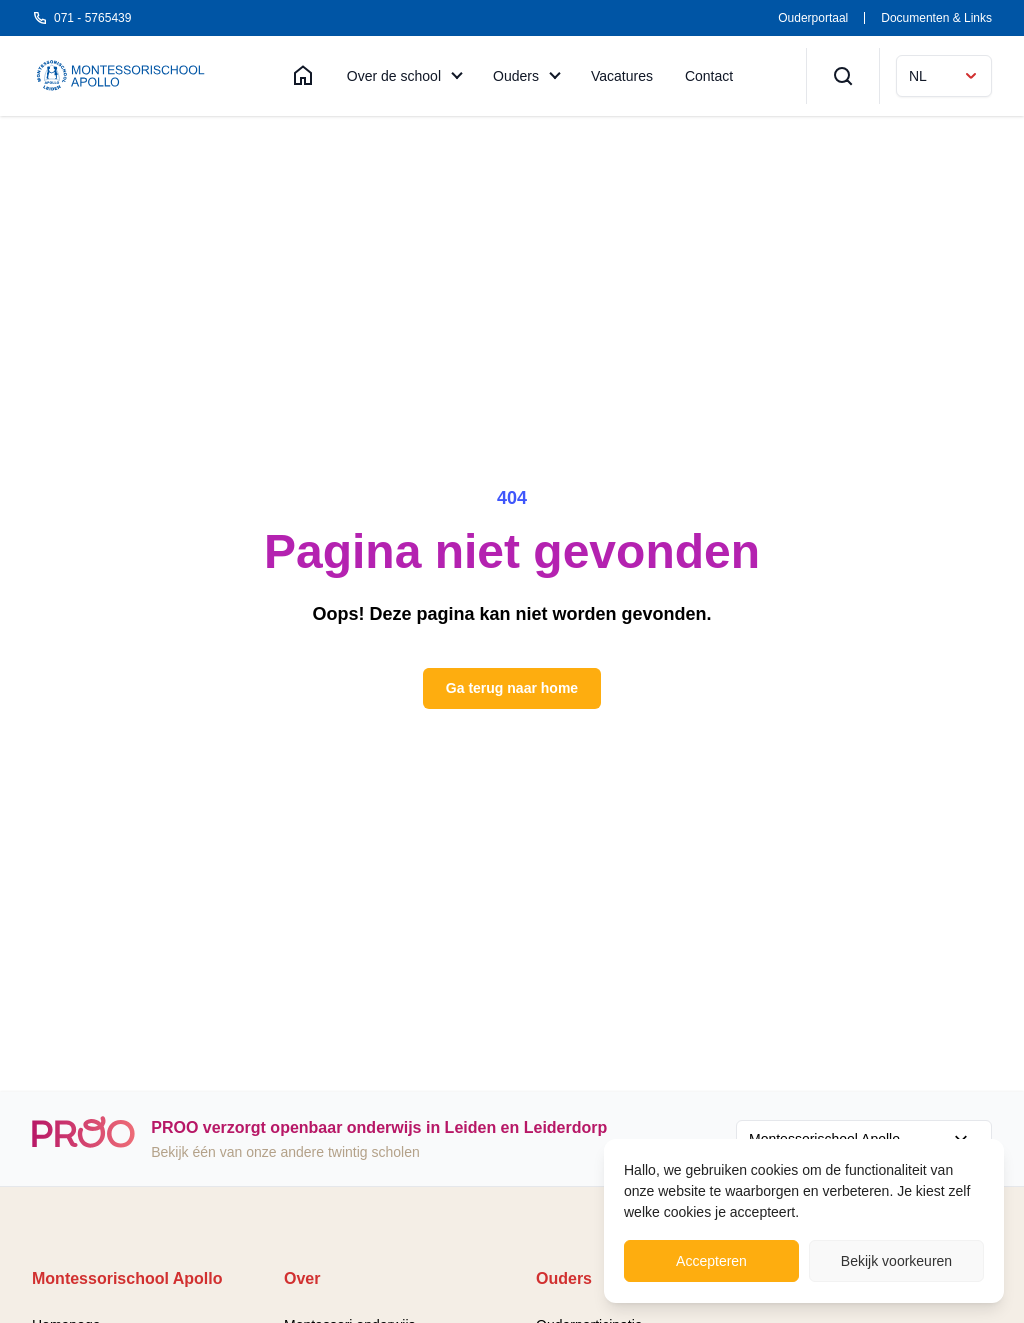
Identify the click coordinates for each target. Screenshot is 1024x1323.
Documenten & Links (936, 18)
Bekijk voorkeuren (896, 1261)
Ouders (516, 76)
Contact (709, 76)
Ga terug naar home (512, 688)
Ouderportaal (813, 18)
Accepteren (711, 1261)
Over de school (394, 76)
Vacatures (622, 76)
